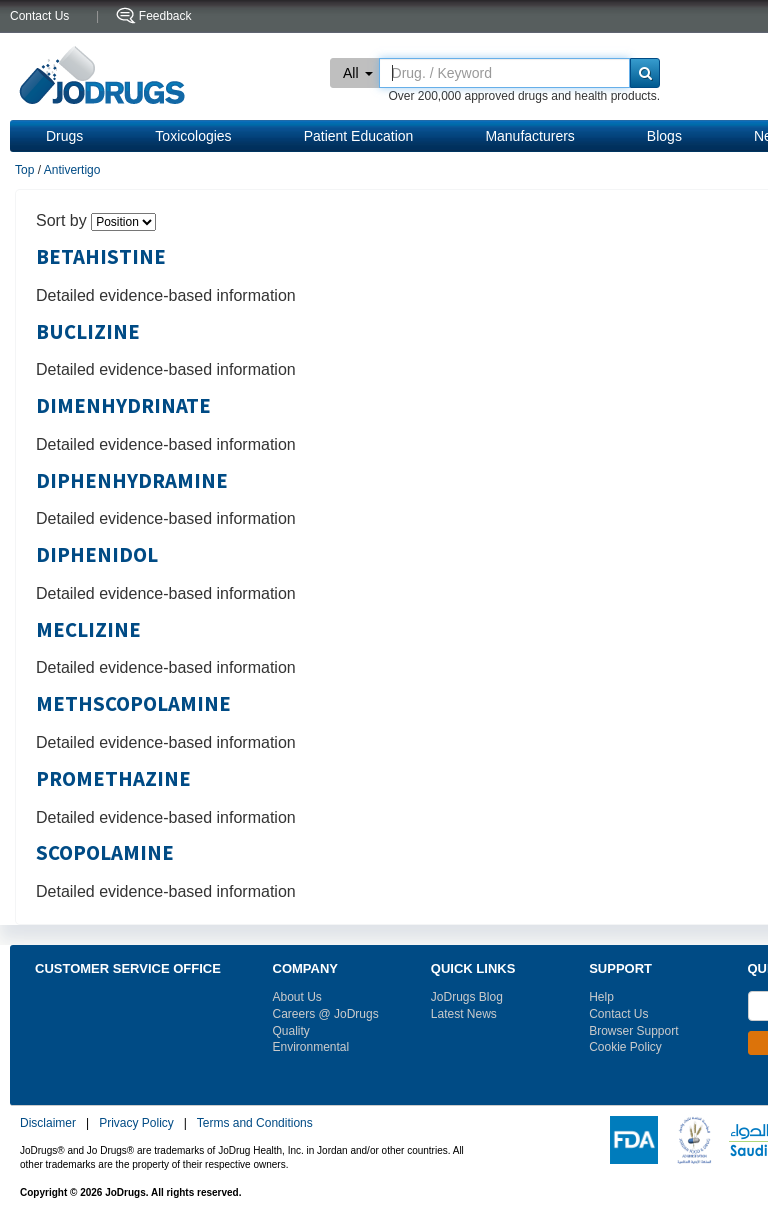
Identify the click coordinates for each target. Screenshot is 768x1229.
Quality (291, 1031)
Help (601, 997)
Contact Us (618, 1014)
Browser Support (633, 1031)
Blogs (664, 136)
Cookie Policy (625, 1047)
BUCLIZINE (88, 332)
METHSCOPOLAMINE (133, 704)
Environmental (311, 1047)
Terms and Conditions (255, 1123)
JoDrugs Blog (467, 997)
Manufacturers (529, 136)
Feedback (165, 16)
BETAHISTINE (101, 257)
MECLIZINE (88, 630)
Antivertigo (72, 170)
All (358, 73)
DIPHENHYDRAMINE (132, 481)
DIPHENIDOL (97, 555)
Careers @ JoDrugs (326, 1014)
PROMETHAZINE (113, 779)
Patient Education (359, 136)
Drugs (64, 136)
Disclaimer (48, 1123)
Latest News (464, 1014)
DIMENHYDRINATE (123, 406)
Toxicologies (193, 136)
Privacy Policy (136, 1123)
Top (24, 170)
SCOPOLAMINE (105, 853)
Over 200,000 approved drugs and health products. (524, 96)
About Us (297, 997)
